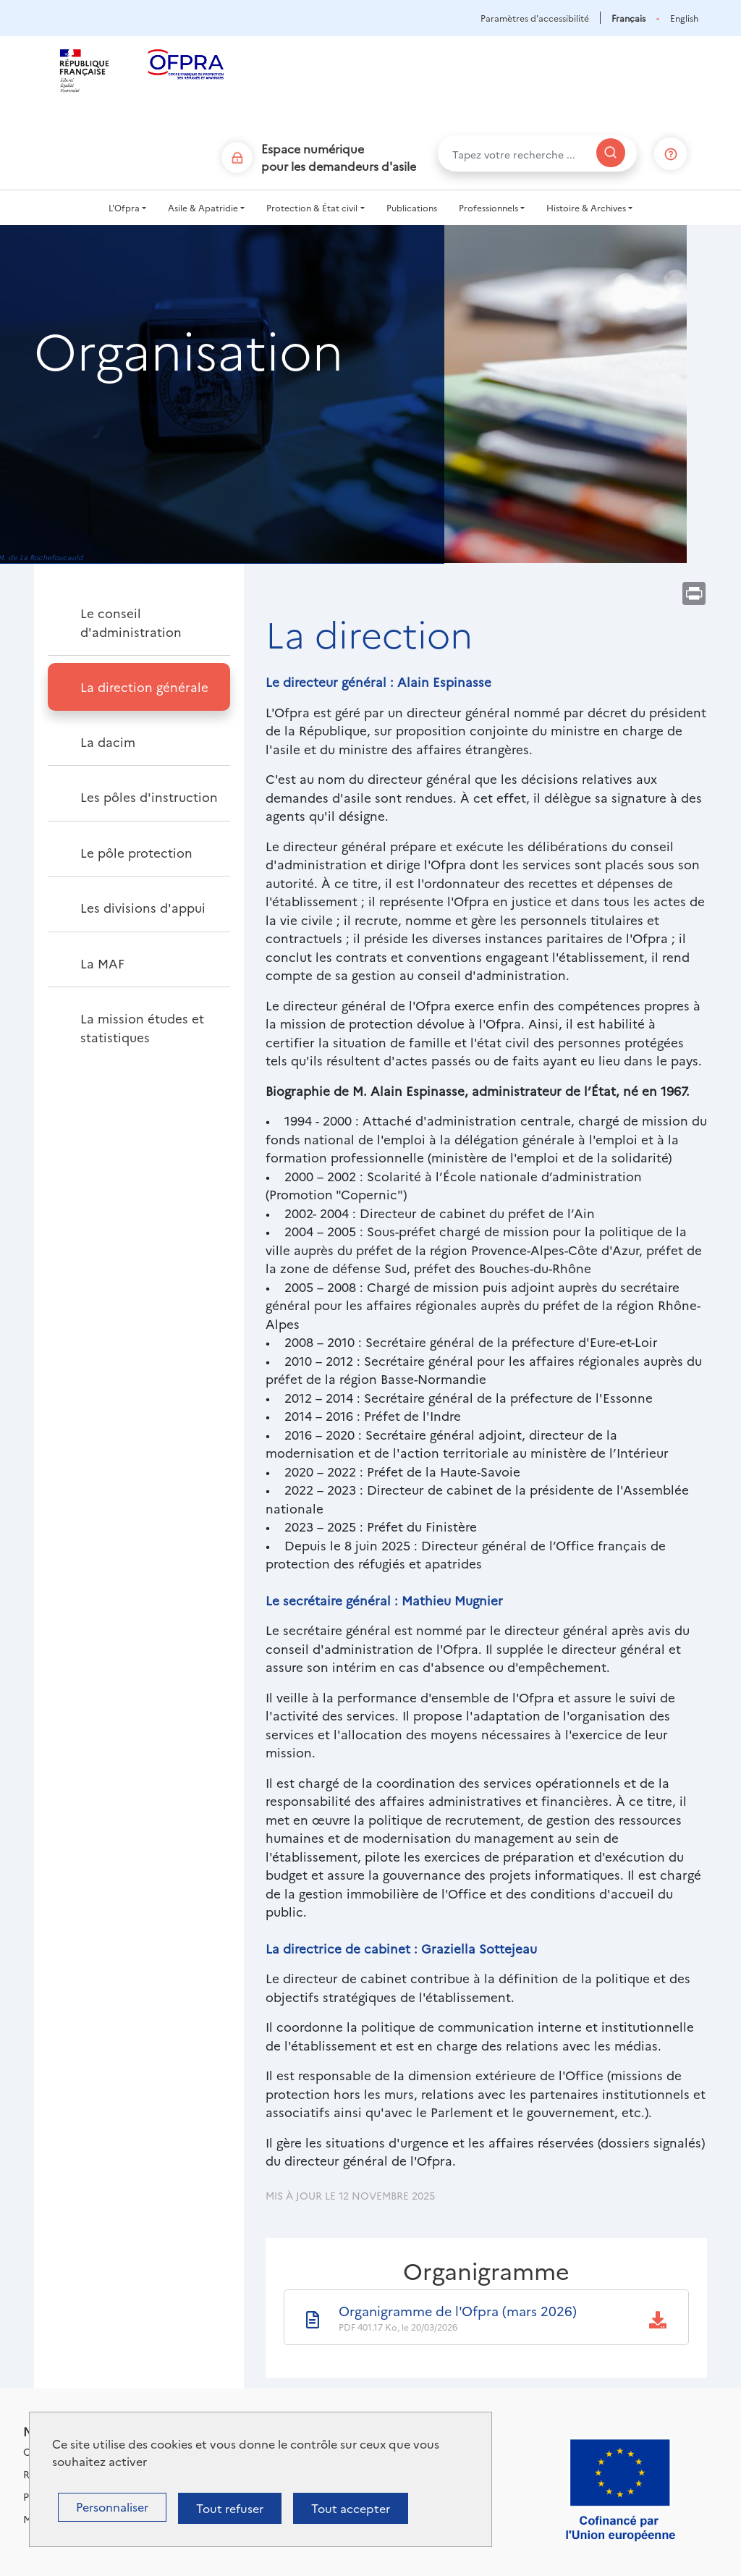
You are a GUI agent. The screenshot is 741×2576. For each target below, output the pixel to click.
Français (628, 18)
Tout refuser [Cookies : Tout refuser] (229, 2508)
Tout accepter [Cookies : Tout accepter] (350, 2508)
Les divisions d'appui (143, 907)
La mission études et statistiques (142, 1027)
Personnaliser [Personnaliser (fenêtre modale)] (112, 2506)
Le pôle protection (136, 852)
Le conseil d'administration (131, 622)
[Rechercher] (610, 152)
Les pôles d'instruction (149, 796)
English (684, 18)
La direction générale (144, 686)
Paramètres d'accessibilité (534, 18)
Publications (411, 207)
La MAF (102, 963)
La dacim (107, 741)
